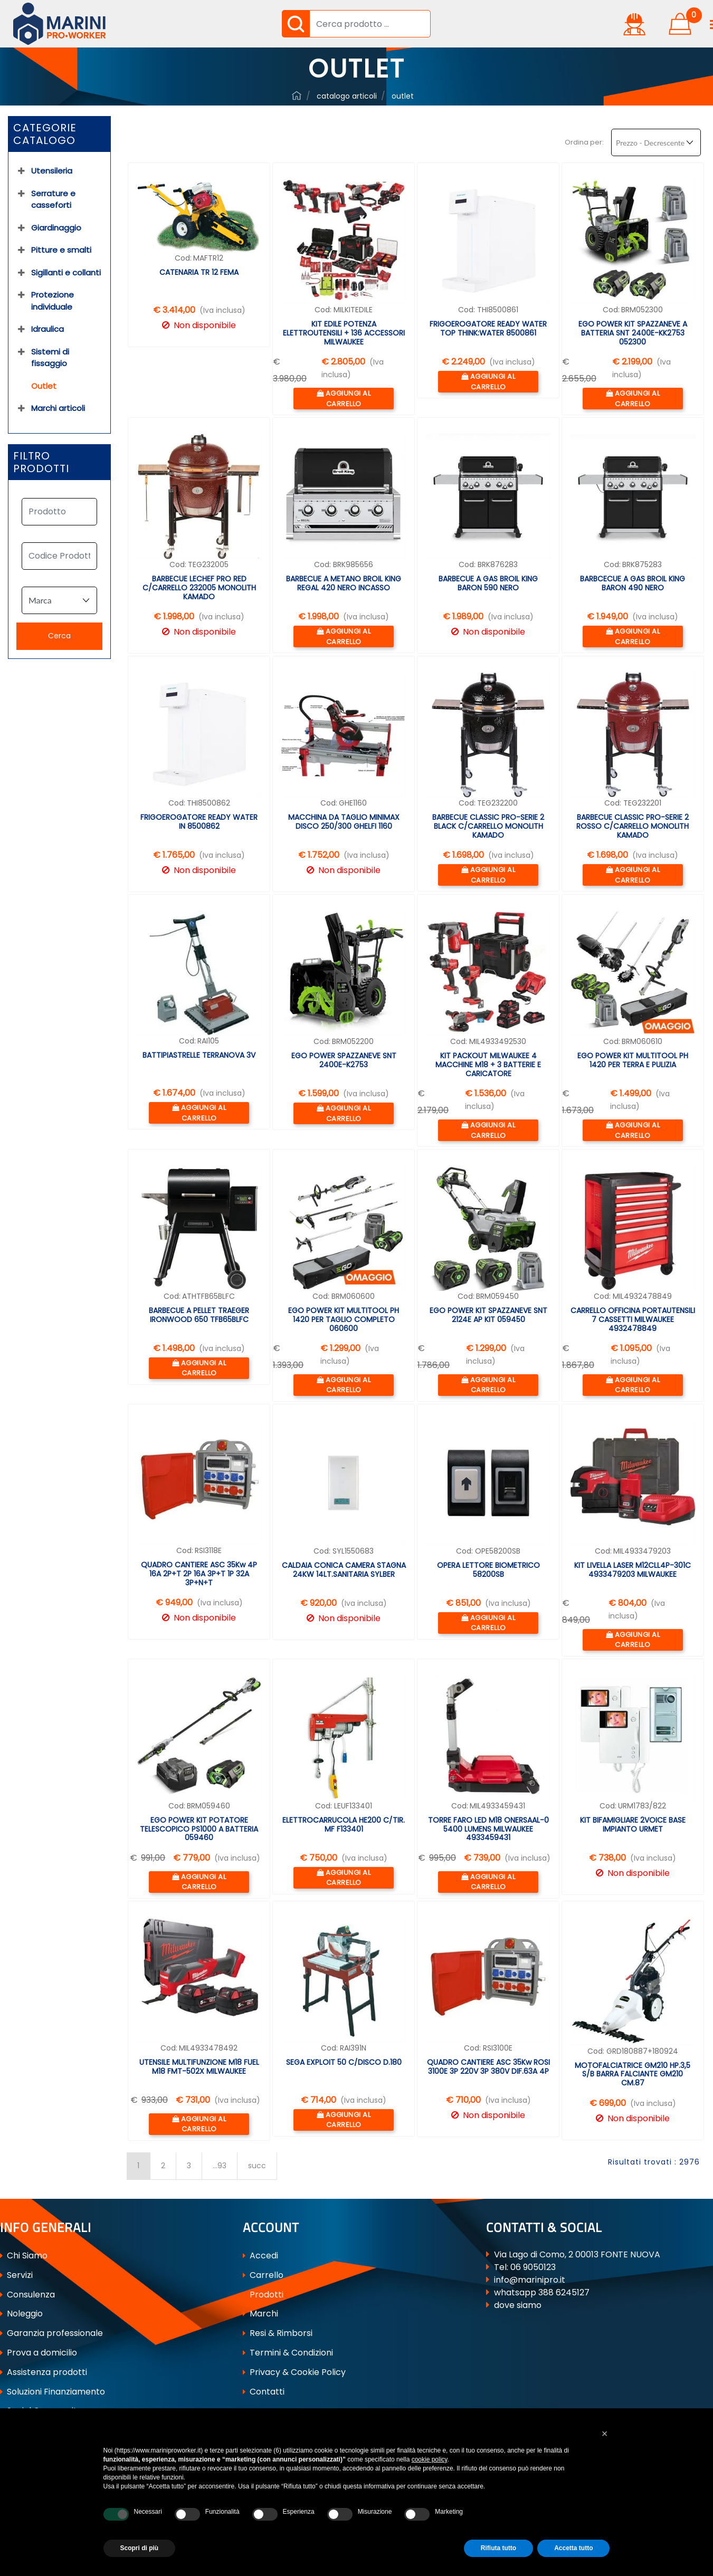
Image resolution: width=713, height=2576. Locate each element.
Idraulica (47, 328)
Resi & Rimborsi (277, 2333)
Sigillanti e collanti (66, 272)
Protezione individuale (52, 300)
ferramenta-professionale (296, 95)
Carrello (263, 2275)
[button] (295, 23)
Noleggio (21, 2313)
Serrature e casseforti (53, 199)
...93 (219, 2165)
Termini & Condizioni (288, 2353)
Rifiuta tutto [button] (498, 2548)
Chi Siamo (23, 2255)
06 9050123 (533, 2267)
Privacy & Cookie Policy (294, 2372)
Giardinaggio (56, 227)
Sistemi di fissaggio (50, 357)
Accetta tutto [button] (573, 2548)
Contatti (263, 2392)
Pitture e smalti (61, 249)
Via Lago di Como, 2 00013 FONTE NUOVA (577, 2254)
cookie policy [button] (430, 2459)
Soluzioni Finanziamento (52, 2392)
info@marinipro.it (529, 2280)
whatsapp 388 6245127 (542, 2292)
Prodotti (263, 2294)
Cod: (183, 258)
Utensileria (51, 170)
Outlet (403, 96)
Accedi (260, 2255)
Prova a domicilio (38, 2353)
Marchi (260, 2313)
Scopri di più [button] (139, 2548)
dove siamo (517, 2305)
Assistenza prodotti (43, 2372)
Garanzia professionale (51, 2333)
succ (257, 2165)
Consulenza (27, 2294)
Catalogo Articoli (347, 96)
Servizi (16, 2275)
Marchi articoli (58, 408)
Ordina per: (584, 142)
